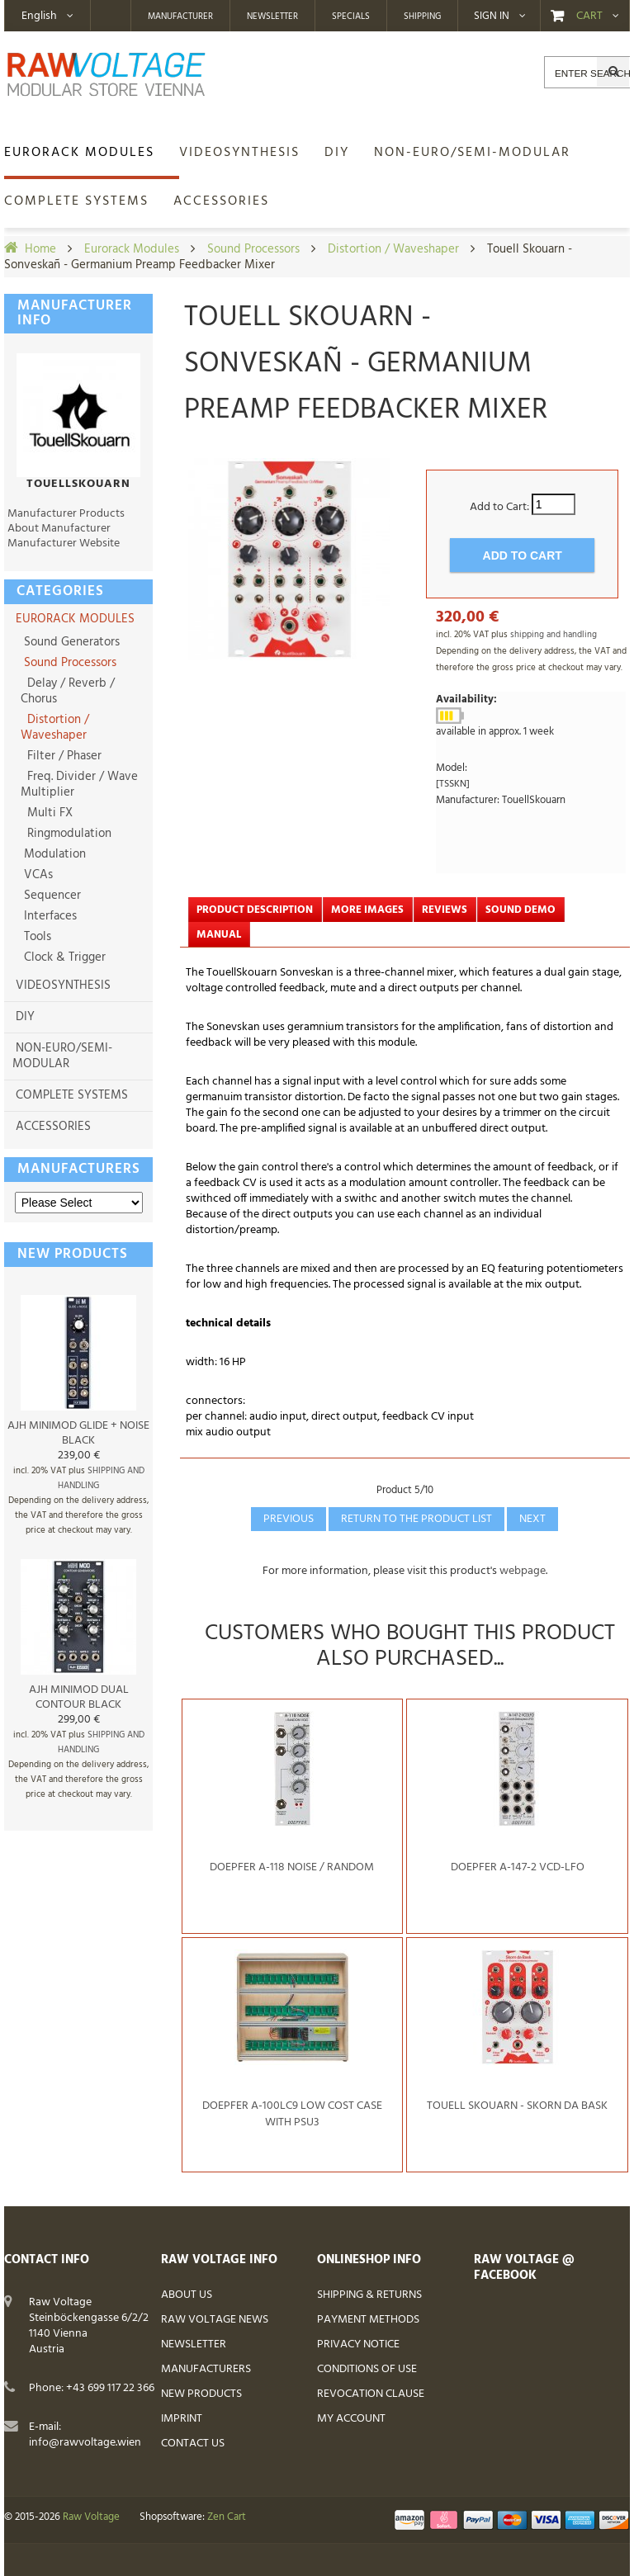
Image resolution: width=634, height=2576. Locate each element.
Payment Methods (368, 2319)
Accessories (53, 1127)
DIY (25, 1017)
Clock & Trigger (63, 957)
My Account (351, 2418)
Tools (36, 937)
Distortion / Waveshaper (393, 249)
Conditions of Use (367, 2369)
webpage (522, 1571)
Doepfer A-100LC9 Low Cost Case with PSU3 (292, 2114)
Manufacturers (78, 1169)
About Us (186, 2294)
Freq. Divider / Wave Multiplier (79, 784)
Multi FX (47, 813)
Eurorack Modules (131, 249)
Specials (351, 16)
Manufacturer (180, 16)
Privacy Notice (358, 2344)
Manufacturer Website (63, 543)
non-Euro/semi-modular (62, 1056)
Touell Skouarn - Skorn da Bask (517, 2105)
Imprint (181, 2418)
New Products (201, 2394)
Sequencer (51, 895)
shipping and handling (553, 634)
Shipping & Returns (369, 2294)
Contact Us (193, 2443)
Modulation (53, 854)
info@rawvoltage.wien (85, 2442)
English (39, 16)
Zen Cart (226, 2517)
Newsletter (272, 16)
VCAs (37, 875)
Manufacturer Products (66, 513)
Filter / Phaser (61, 756)
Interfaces (49, 916)
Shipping (422, 16)
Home (40, 249)
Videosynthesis (63, 985)
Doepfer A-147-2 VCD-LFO (517, 1867)
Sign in (491, 16)
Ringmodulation (66, 834)
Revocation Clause (370, 2394)
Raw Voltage (91, 2517)
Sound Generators (70, 642)
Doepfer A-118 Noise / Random (292, 1867)
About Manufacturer (59, 528)
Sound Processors (253, 249)
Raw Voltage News (214, 2319)
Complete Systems (72, 1095)
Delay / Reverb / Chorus (68, 691)
